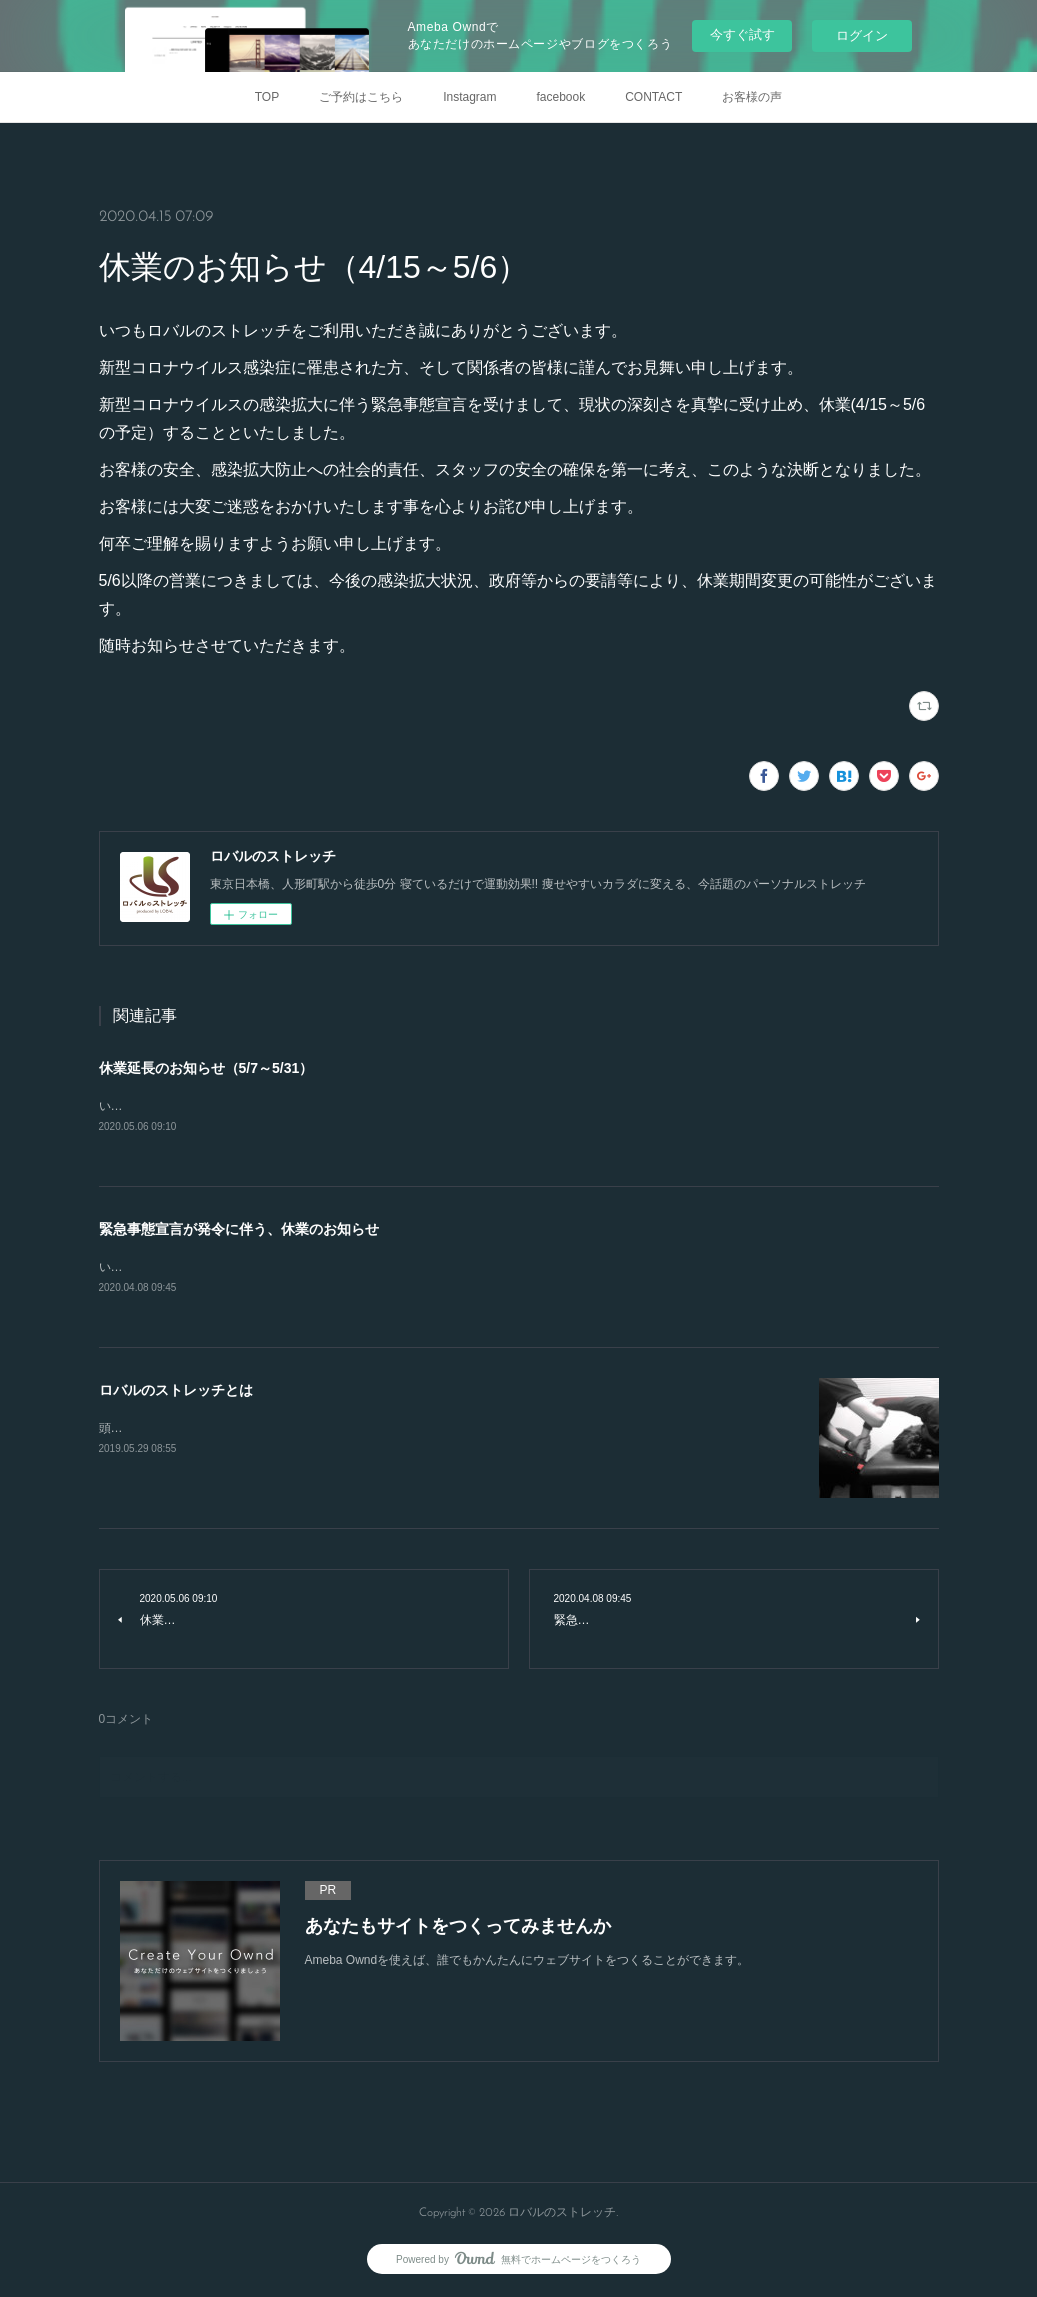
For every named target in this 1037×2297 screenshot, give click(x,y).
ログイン (862, 35)
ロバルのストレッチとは (176, 1393)
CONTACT (653, 97)
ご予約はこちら (361, 97)
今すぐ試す (742, 34)
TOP (267, 97)
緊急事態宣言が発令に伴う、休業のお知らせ (239, 1230)
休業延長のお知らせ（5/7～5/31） (206, 1068)
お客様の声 (752, 97)
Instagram (469, 97)
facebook (561, 97)
